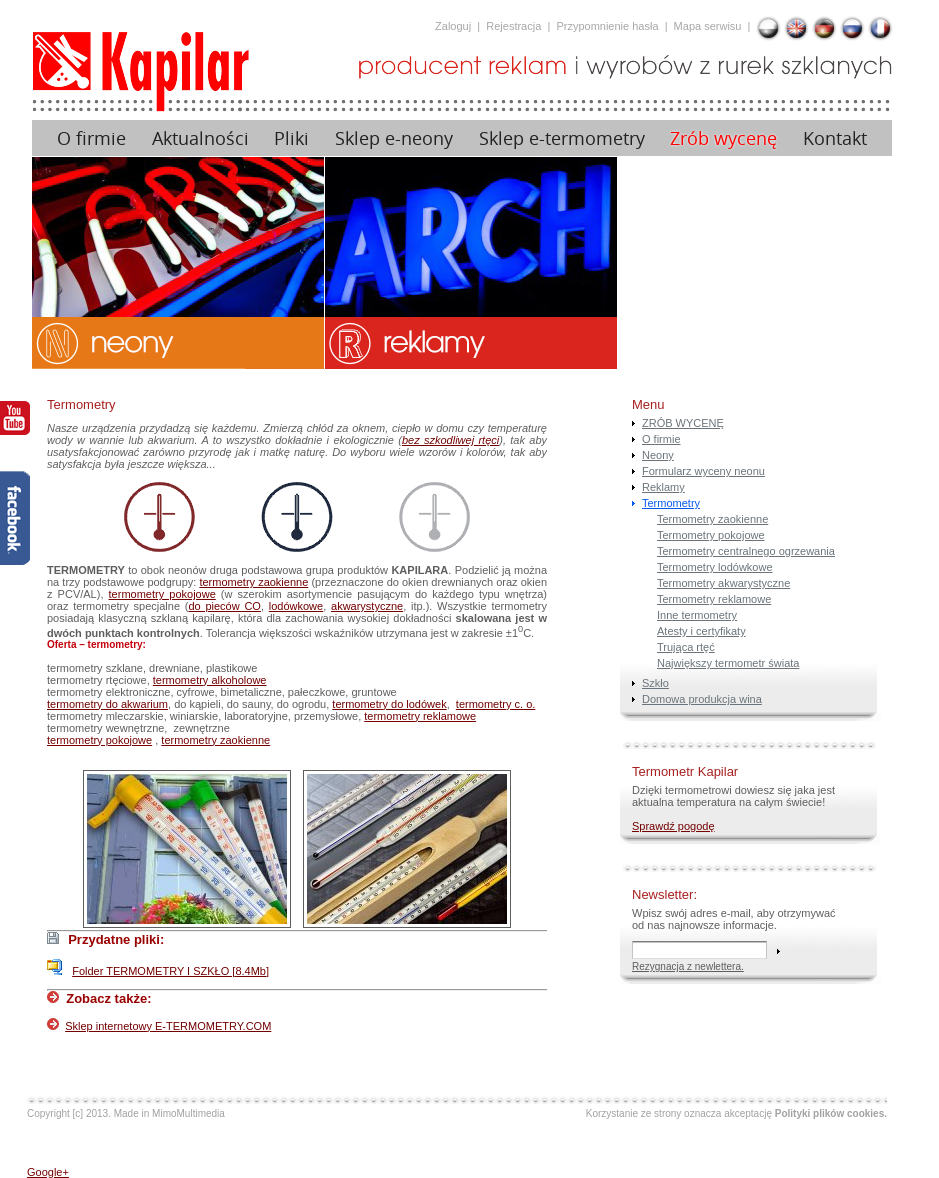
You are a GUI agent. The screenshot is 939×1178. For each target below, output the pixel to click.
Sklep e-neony (394, 138)
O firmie (91, 138)
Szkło (655, 683)
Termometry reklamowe (714, 599)
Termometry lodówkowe (715, 567)
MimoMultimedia (188, 1113)
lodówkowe (296, 606)
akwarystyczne (367, 606)
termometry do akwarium (107, 704)
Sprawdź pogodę (673, 826)
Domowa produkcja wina (702, 699)
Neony (658, 455)
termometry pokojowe (162, 594)
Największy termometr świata (728, 663)
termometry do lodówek (389, 704)
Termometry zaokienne (712, 519)
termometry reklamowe (420, 716)
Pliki (291, 138)
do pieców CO (224, 606)
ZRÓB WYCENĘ (683, 423)
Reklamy (663, 487)
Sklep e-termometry (562, 138)
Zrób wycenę (723, 138)
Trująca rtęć (686, 647)
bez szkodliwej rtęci (450, 440)
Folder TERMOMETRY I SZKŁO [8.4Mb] (170, 971)
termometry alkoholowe (210, 680)
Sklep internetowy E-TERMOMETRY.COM (168, 1026)
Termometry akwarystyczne (723, 583)
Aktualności (200, 138)
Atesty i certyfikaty (701, 631)
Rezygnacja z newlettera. (688, 966)
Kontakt (835, 138)
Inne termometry (697, 615)
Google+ (48, 1172)
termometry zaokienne (253, 582)
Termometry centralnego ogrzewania (746, 551)
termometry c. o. (495, 704)
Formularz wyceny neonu (703, 471)
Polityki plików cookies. (831, 1113)
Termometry (671, 503)
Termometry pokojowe (711, 535)
